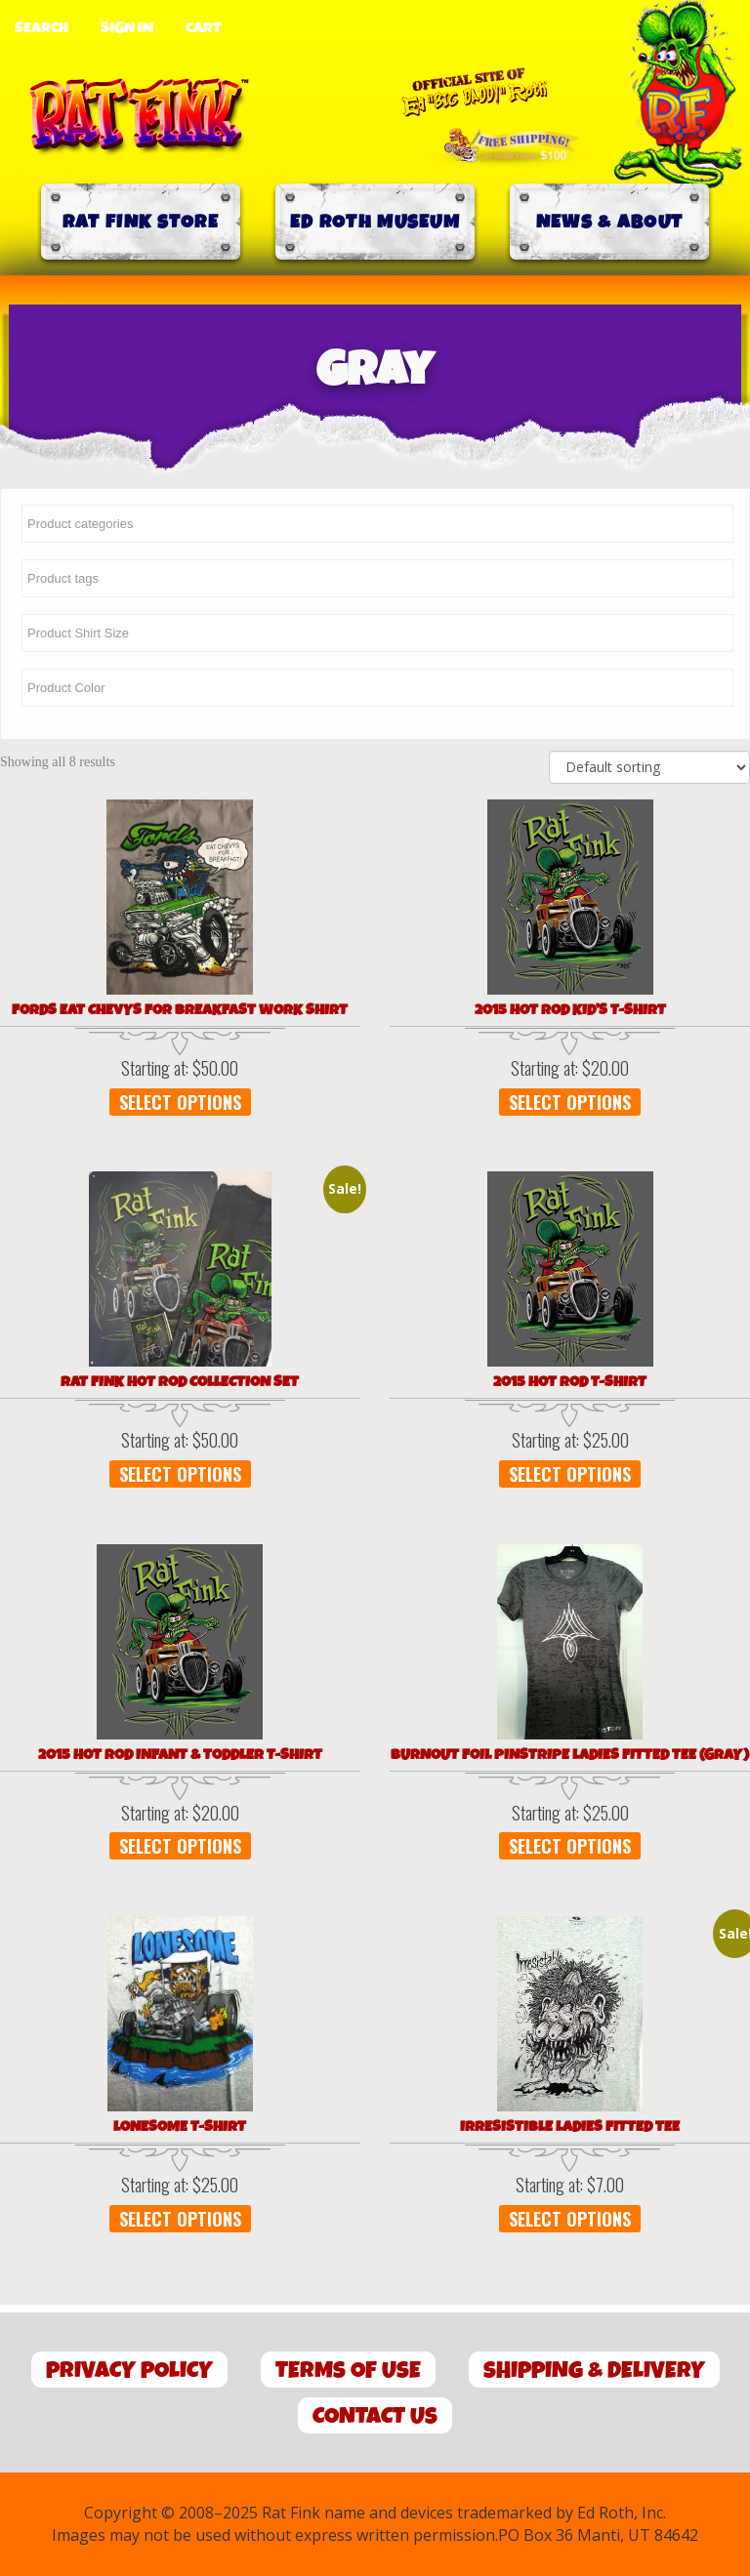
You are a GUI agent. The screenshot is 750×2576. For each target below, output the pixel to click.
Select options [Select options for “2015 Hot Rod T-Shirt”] (570, 1474)
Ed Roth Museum (375, 222)
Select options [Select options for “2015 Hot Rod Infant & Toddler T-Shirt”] (180, 1846)
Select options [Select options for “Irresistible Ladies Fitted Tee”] (570, 2218)
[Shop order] (649, 767)
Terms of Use (348, 2370)
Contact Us (375, 2416)
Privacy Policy (129, 2370)
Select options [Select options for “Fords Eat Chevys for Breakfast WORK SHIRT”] (180, 1102)
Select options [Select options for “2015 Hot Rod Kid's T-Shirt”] (570, 1102)
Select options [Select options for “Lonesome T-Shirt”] (180, 2218)
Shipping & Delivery (594, 2370)
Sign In (127, 28)
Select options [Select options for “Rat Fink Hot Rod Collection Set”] (180, 1474)
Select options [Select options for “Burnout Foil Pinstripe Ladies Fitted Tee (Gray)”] (570, 1846)
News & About (610, 222)
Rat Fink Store (140, 222)
